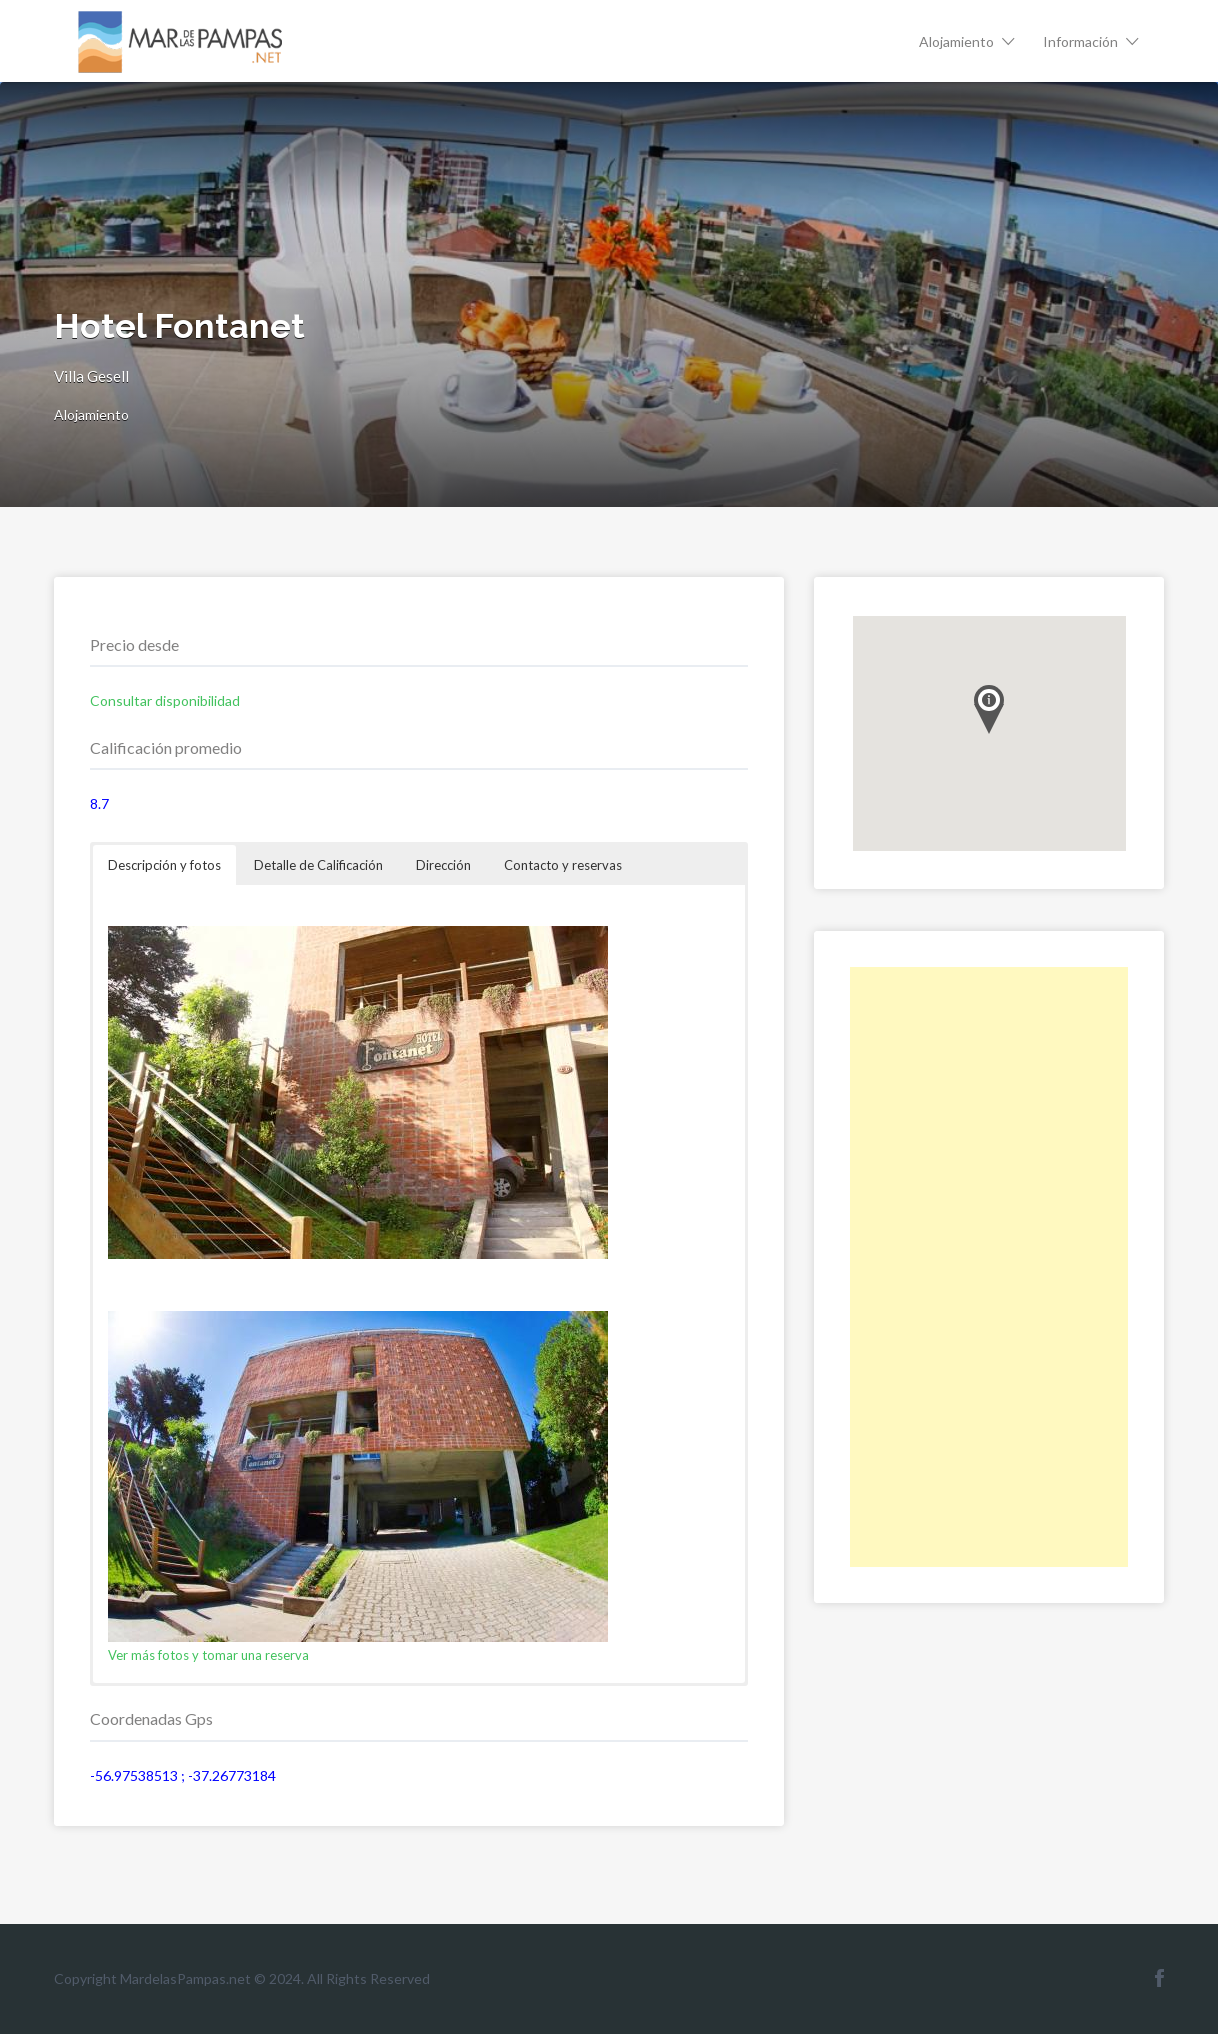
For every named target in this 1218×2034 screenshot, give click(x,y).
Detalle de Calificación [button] (318, 865)
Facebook (1159, 1978)
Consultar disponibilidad (165, 700)
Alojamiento (956, 41)
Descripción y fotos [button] (164, 865)
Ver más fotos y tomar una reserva (208, 1655)
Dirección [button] (443, 865)
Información (1080, 41)
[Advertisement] (989, 1267)
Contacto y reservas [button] (563, 865)
